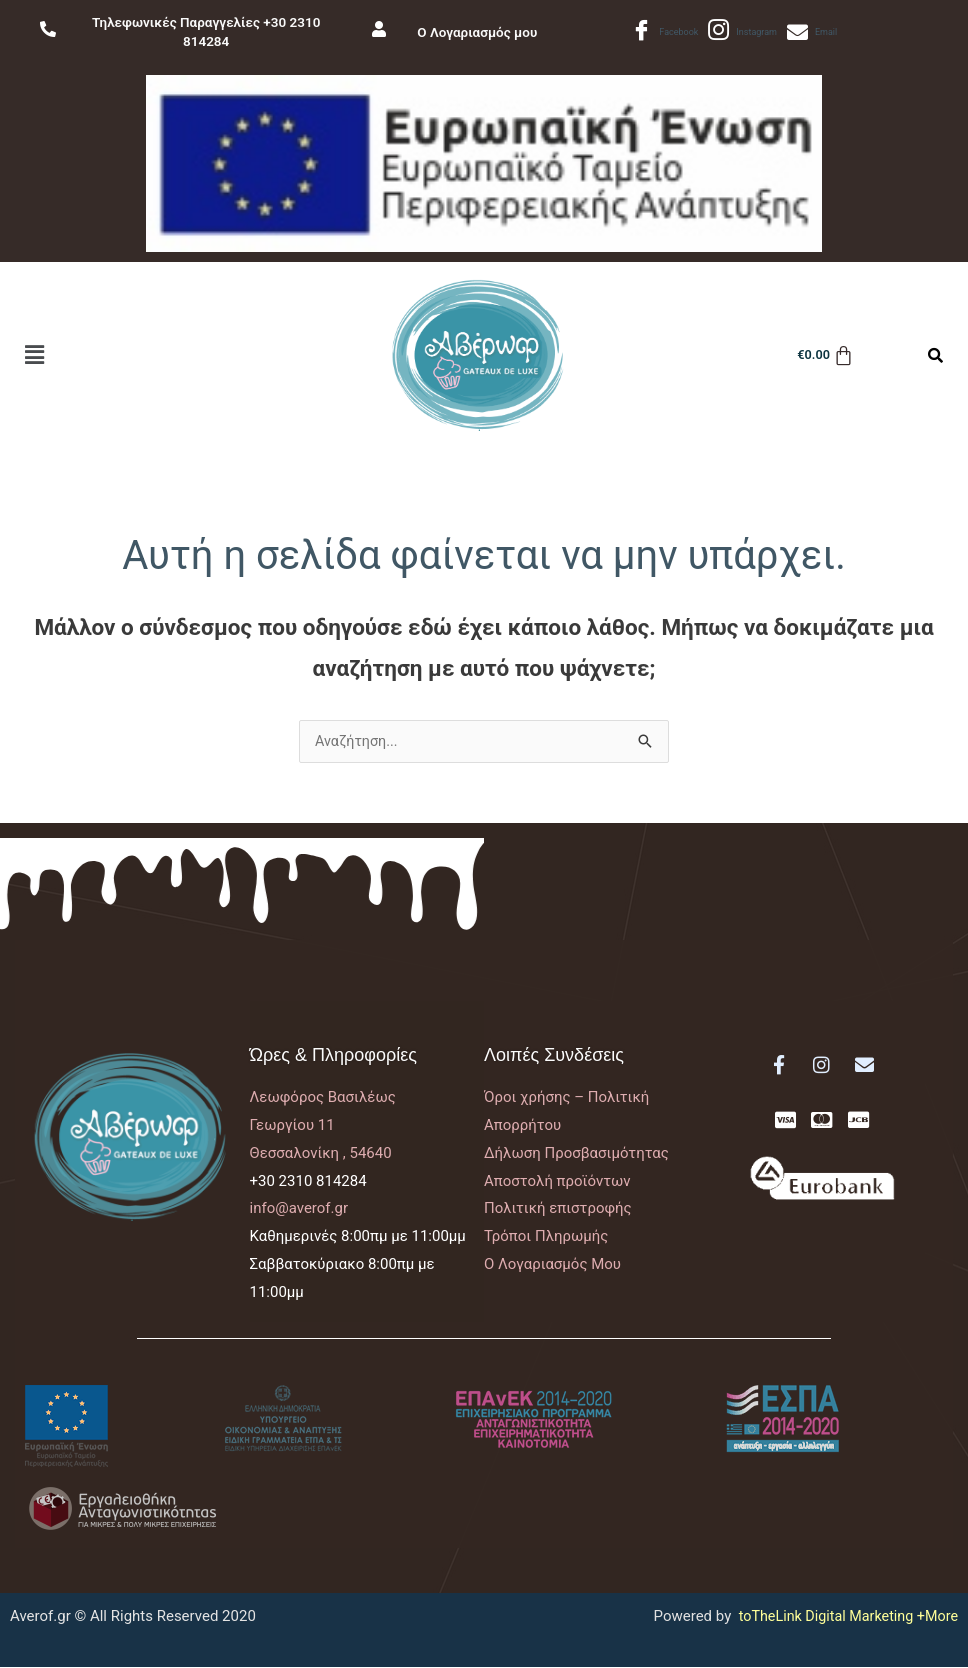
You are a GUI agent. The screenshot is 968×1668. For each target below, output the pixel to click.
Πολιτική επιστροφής (558, 1209)
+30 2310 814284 (308, 1182)
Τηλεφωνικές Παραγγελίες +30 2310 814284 (206, 32)
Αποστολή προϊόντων (557, 1182)
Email (812, 32)
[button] (34, 355)
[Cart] (822, 355)
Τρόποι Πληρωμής (546, 1237)
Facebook (664, 32)
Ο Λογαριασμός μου (483, 32)
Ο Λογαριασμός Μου (552, 1265)
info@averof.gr (299, 1209)
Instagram (742, 32)
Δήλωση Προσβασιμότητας (576, 1154)
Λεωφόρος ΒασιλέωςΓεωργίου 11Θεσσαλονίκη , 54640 (323, 1126)
